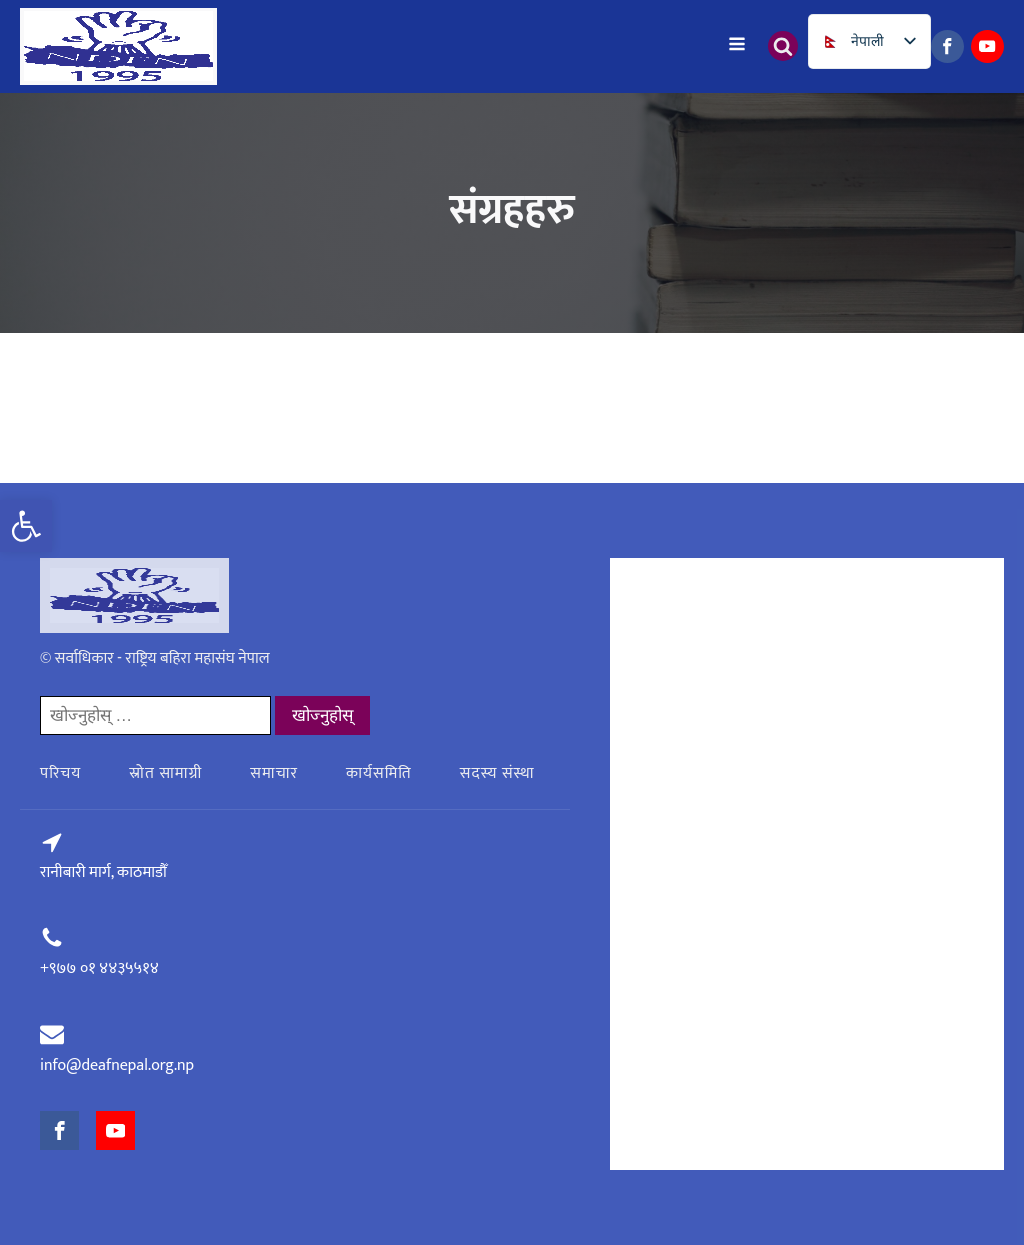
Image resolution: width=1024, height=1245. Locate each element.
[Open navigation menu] (737, 46)
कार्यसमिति (379, 773)
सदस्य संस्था (497, 773)
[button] (26, 526)
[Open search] (783, 46)
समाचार (274, 773)
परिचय (60, 773)
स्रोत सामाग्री (165, 773)
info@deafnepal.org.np (117, 1065)
